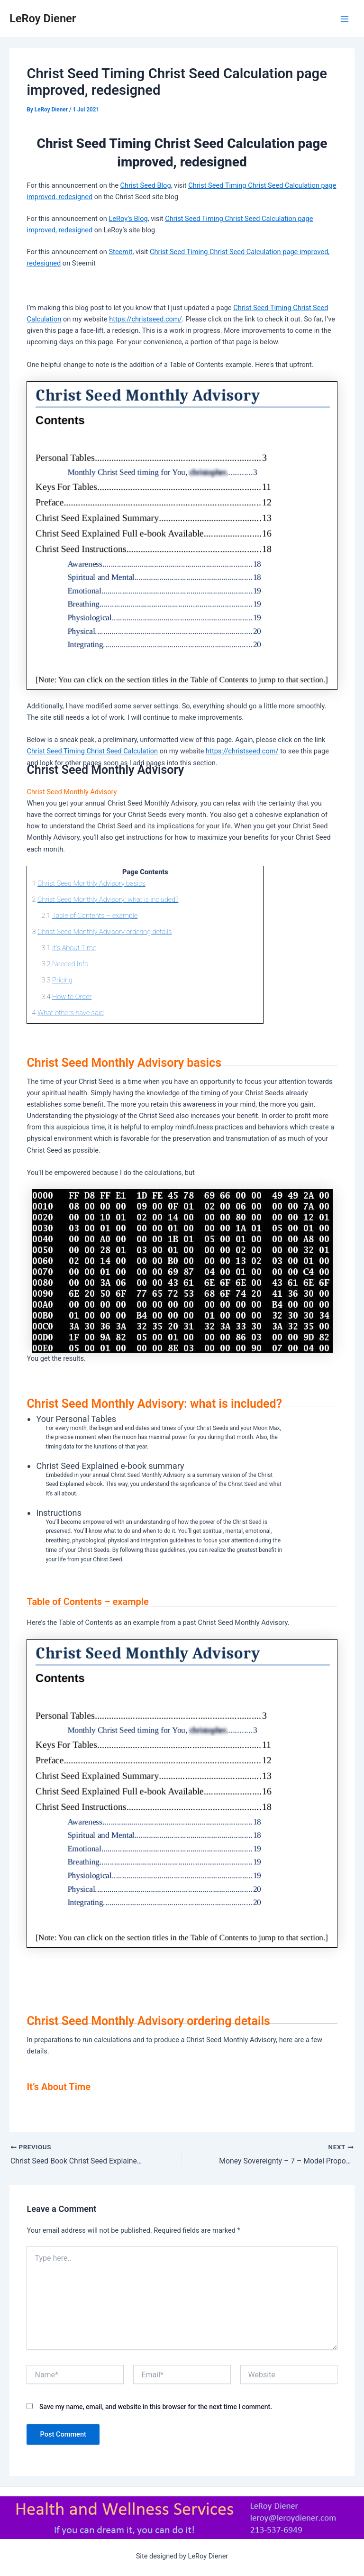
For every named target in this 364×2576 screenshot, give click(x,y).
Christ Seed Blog (145, 185)
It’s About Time (74, 948)
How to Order (71, 996)
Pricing (62, 980)
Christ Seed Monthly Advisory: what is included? (108, 899)
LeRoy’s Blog (128, 218)
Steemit (120, 252)
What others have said (70, 1012)
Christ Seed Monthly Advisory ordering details (104, 931)
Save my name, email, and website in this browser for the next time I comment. (155, 2407)
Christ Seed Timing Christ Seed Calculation (92, 751)
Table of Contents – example (95, 915)
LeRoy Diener (42, 18)
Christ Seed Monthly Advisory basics (91, 883)
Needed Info (70, 964)
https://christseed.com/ (145, 319)
